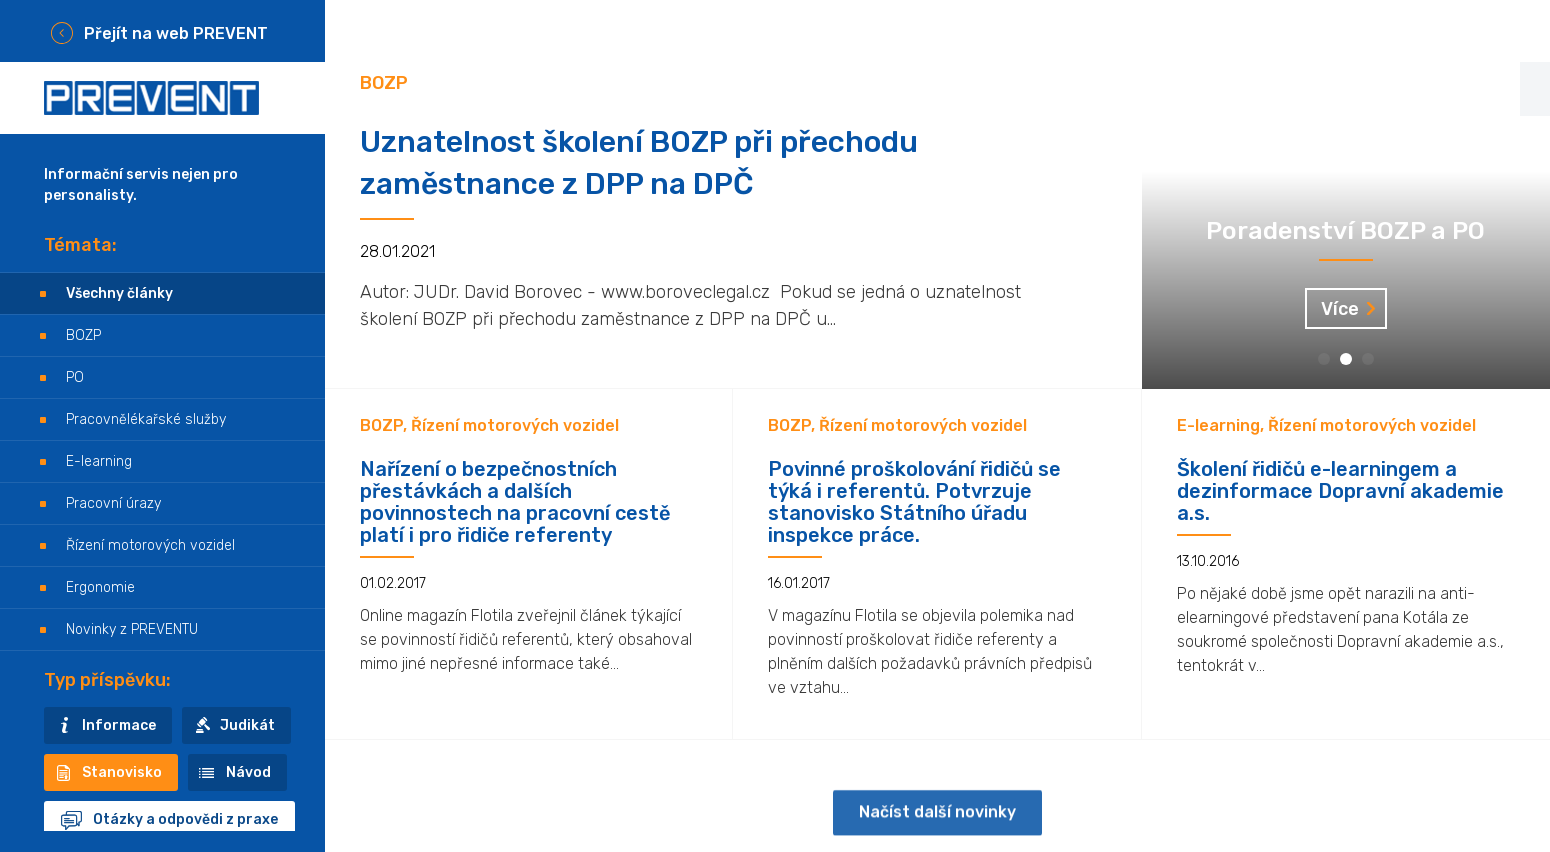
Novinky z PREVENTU (132, 629)
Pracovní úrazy (113, 503)
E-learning (99, 461)
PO (75, 377)
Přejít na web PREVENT (176, 33)
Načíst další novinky (937, 827)
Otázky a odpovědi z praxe (185, 819)
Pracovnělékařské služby (146, 419)
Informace (119, 725)
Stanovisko (122, 772)
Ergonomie (100, 587)
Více (1340, 309)
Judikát (247, 725)
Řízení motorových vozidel (150, 545)
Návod (248, 772)
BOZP (83, 335)
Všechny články (119, 293)
